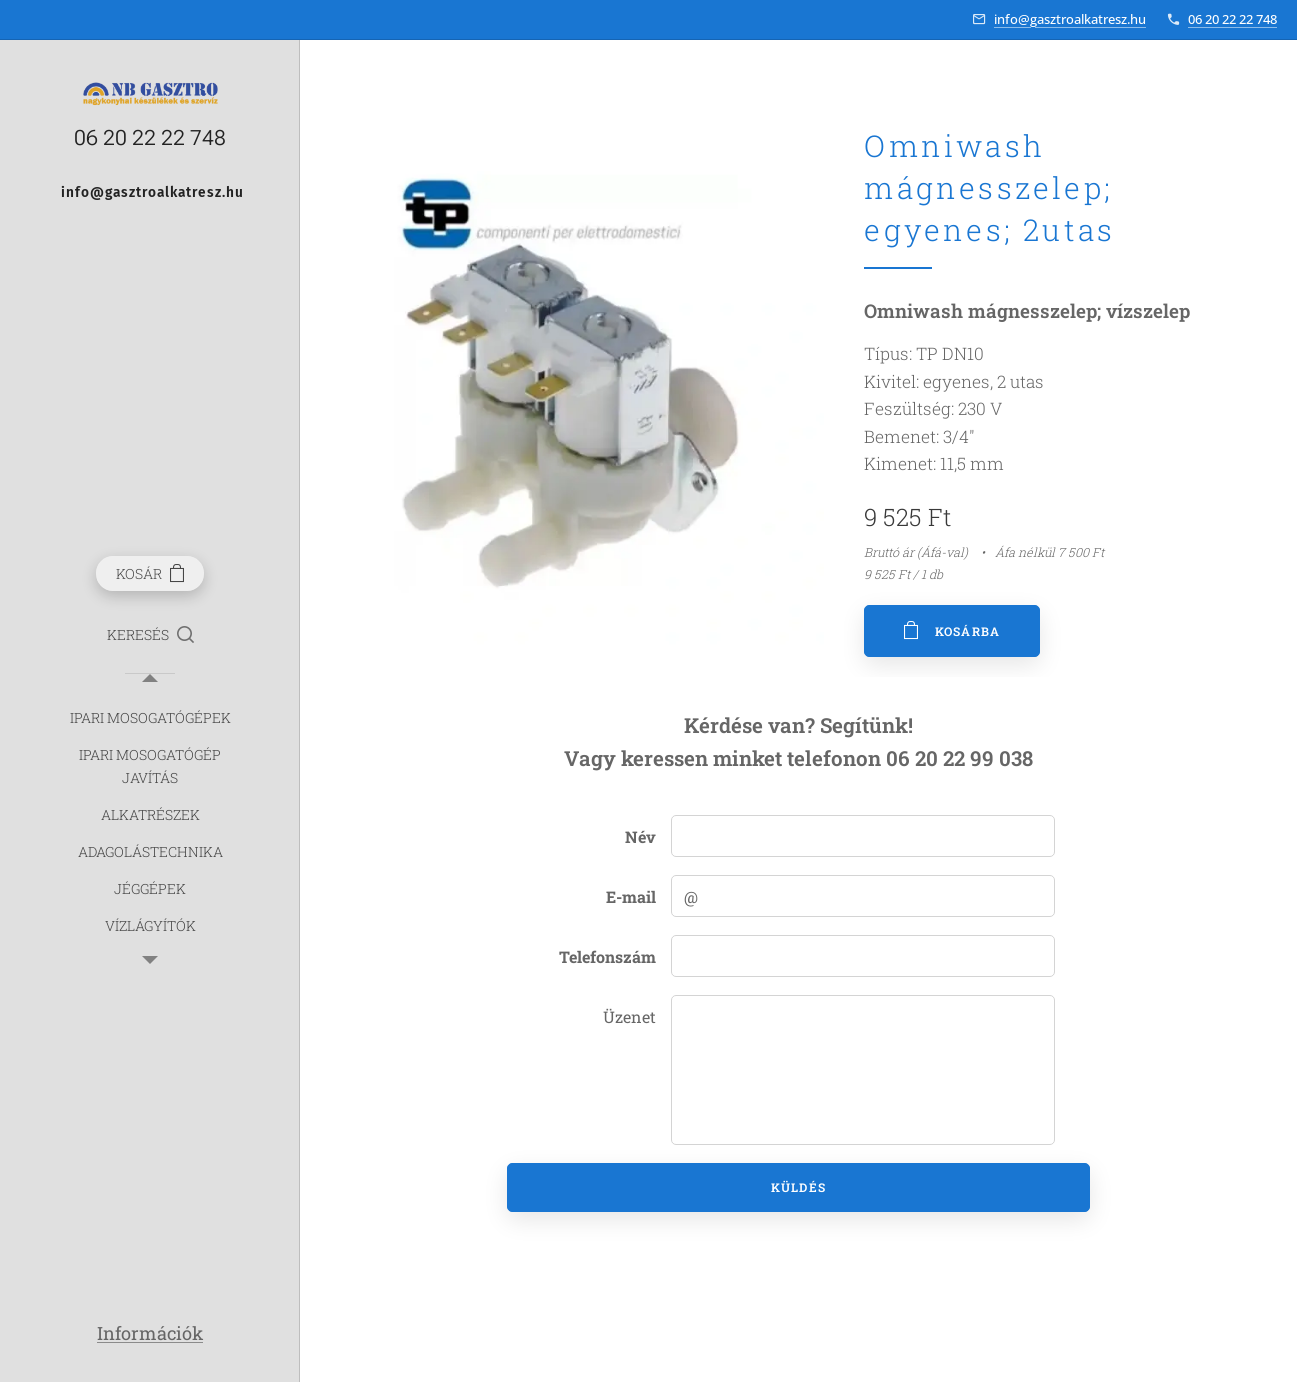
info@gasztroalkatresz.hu (1070, 19)
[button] (150, 635)
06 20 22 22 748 (1232, 19)
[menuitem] (150, 717)
